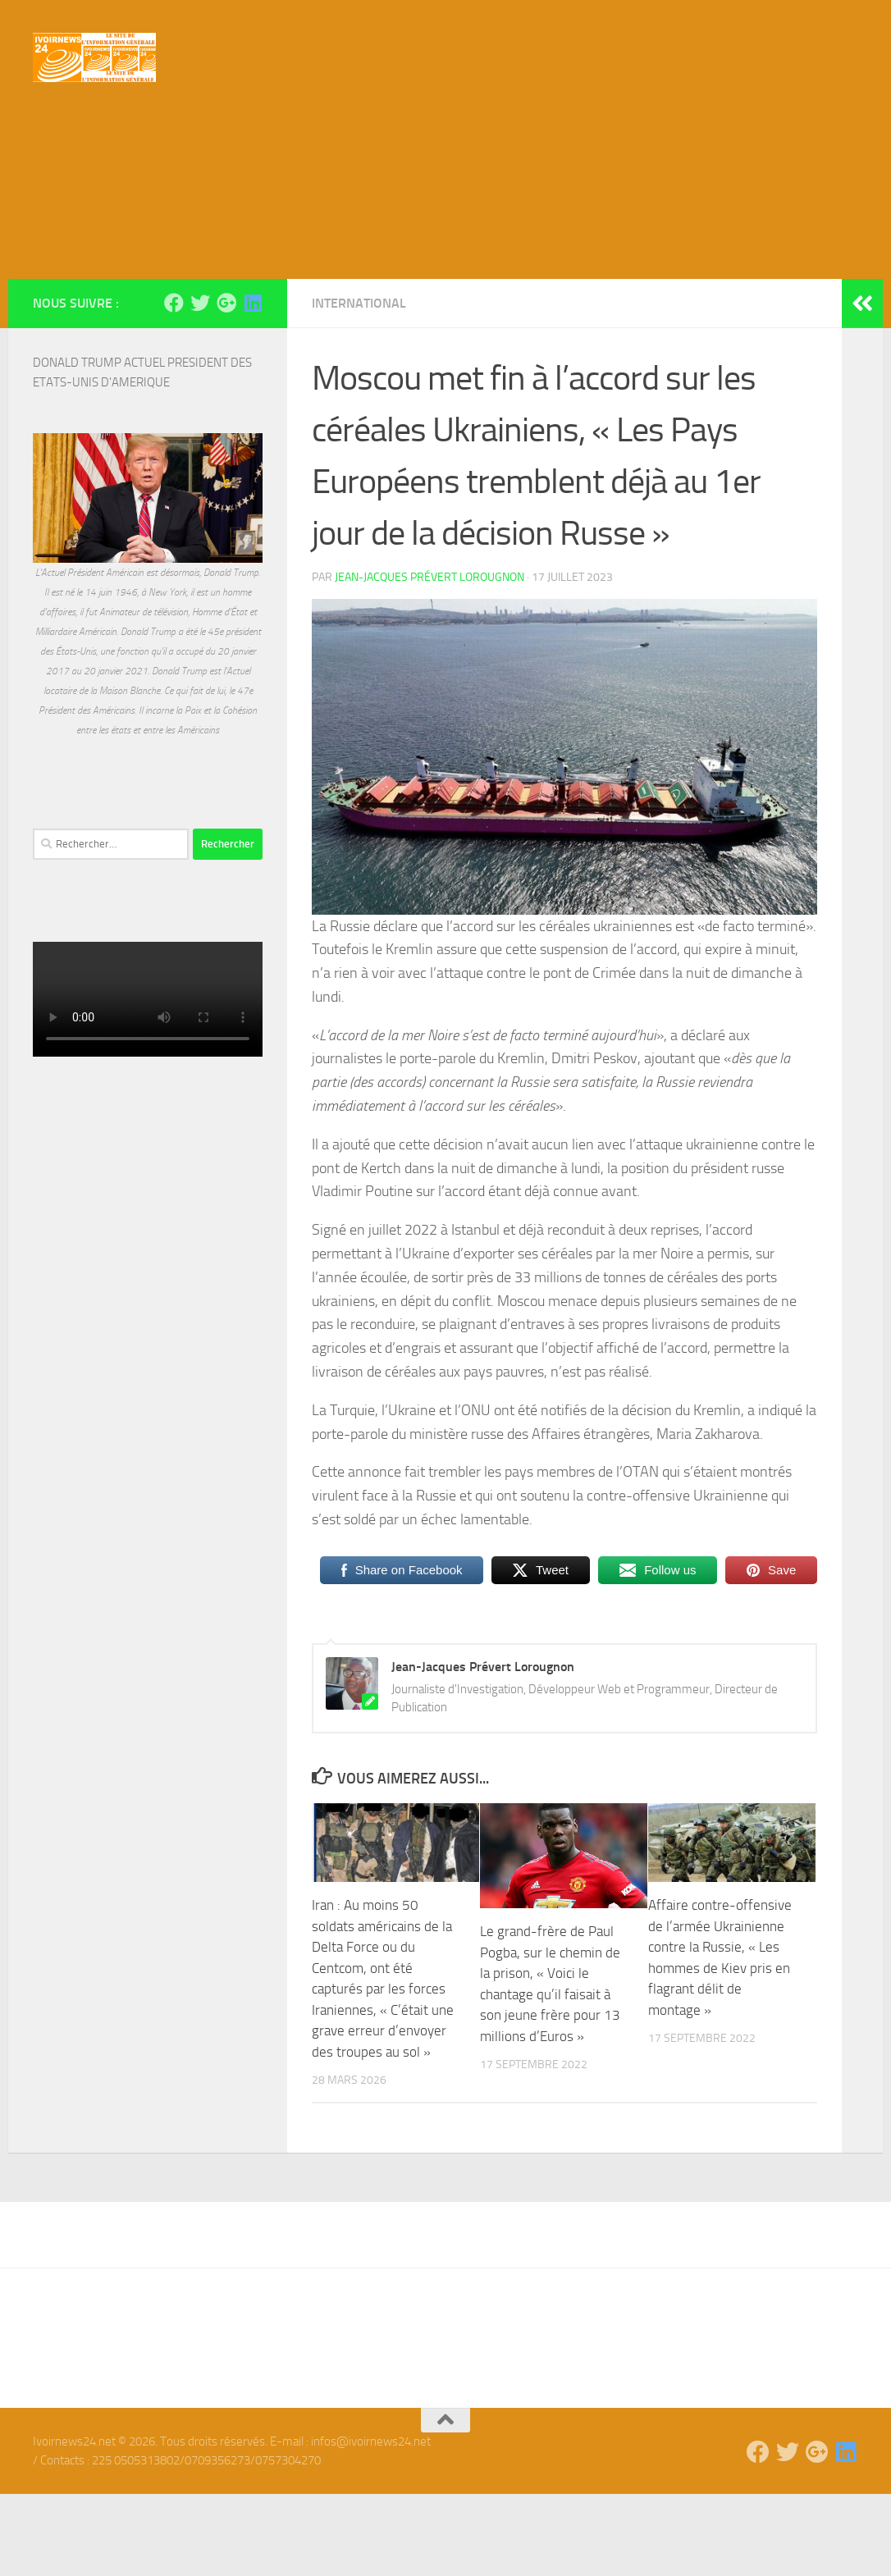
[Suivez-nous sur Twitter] (200, 385)
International (359, 385)
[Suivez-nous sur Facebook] (174, 385)
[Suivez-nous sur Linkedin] (253, 385)
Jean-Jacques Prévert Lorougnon (429, 659)
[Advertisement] (445, 238)
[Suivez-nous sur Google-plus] (226, 385)
